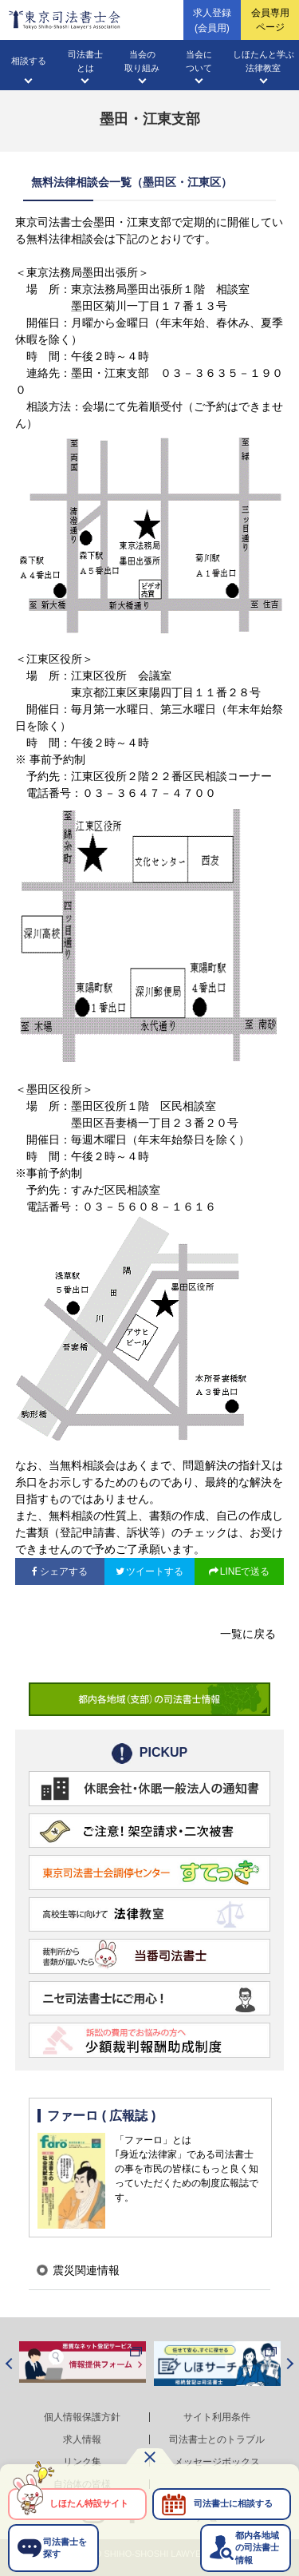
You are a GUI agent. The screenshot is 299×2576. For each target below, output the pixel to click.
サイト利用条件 (216, 2417)
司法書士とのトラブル (217, 2439)
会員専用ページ (270, 20)
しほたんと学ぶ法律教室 (263, 61)
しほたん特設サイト (88, 2503)
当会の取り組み (141, 61)
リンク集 (82, 2461)
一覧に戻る (248, 1633)
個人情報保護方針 (82, 2417)
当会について (199, 61)
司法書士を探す (65, 2547)
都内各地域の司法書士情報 (257, 2547)
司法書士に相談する (233, 2503)
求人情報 (82, 2439)
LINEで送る (245, 1571)
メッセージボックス (217, 2461)
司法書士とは (85, 61)
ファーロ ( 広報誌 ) (101, 2115)
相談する (28, 60)
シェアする (64, 1571)
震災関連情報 (86, 2270)
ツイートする (154, 1571)
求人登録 (212, 21)
